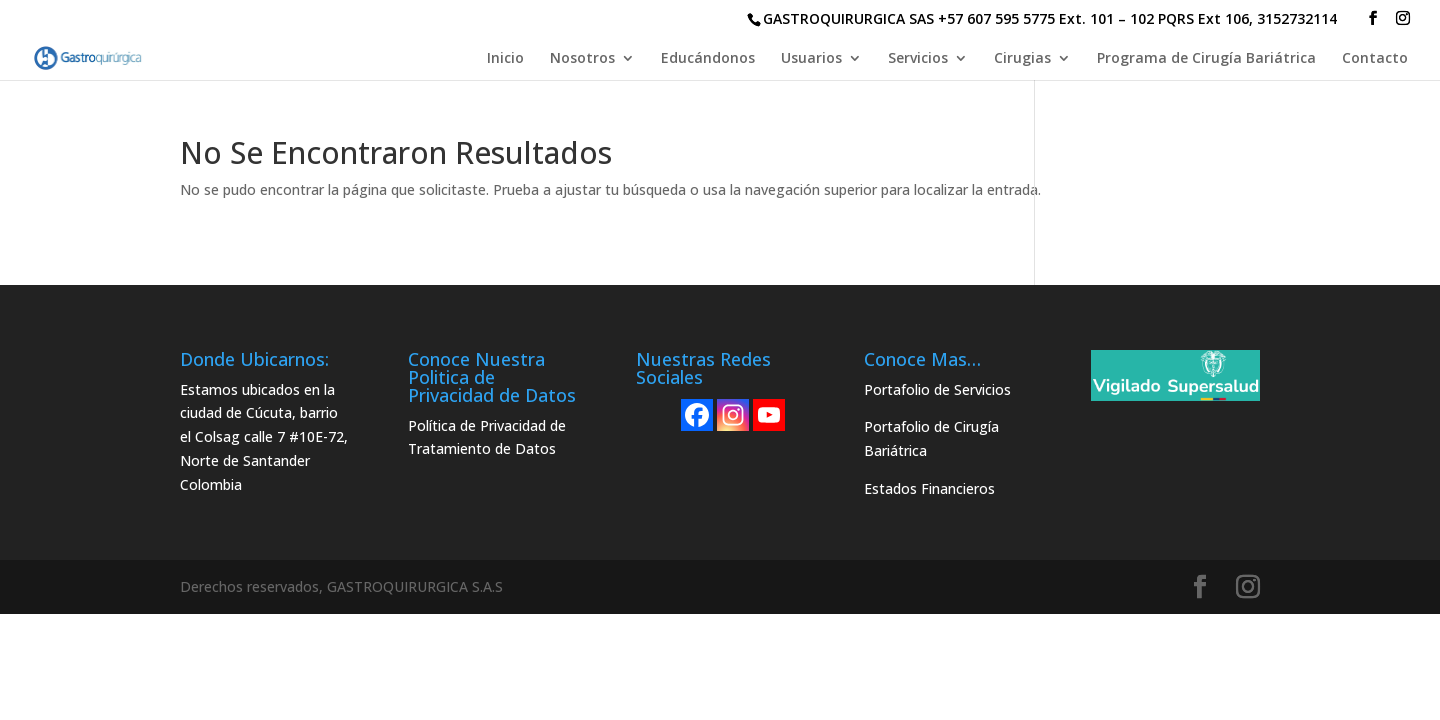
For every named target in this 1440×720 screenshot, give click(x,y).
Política (432, 425)
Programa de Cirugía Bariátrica (1206, 59)
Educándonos (708, 59)
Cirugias (1022, 59)
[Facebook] (697, 415)
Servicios (918, 59)
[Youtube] (769, 415)
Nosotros (582, 59)
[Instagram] (733, 415)
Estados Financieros (929, 488)
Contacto (1375, 59)
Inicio (505, 59)
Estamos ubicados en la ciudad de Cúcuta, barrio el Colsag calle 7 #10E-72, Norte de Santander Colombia (264, 437)
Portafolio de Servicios (937, 389)
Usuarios (811, 59)
